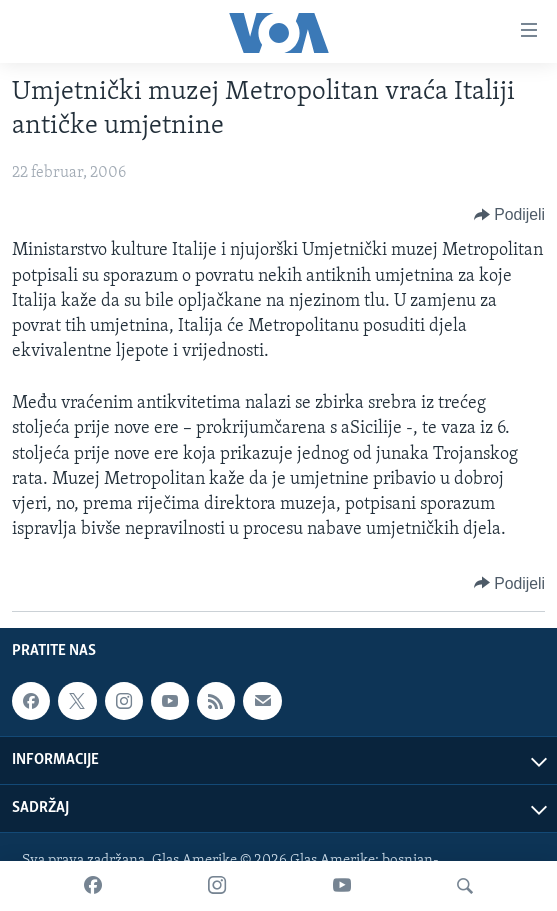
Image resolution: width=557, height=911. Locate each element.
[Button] (509, 215)
